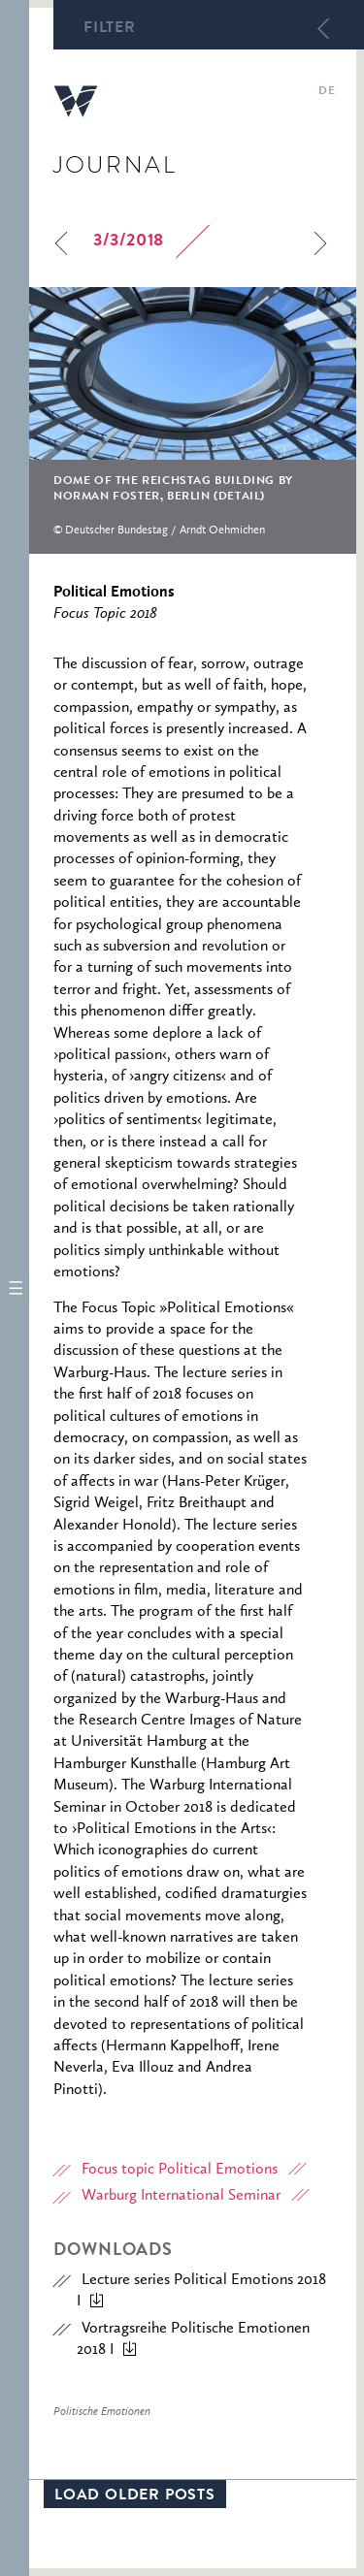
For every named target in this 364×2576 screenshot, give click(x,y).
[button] (14, 1288)
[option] (192, 420)
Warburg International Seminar (181, 2196)
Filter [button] (109, 29)
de (326, 92)
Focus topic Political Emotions (180, 2169)
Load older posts (134, 2496)
